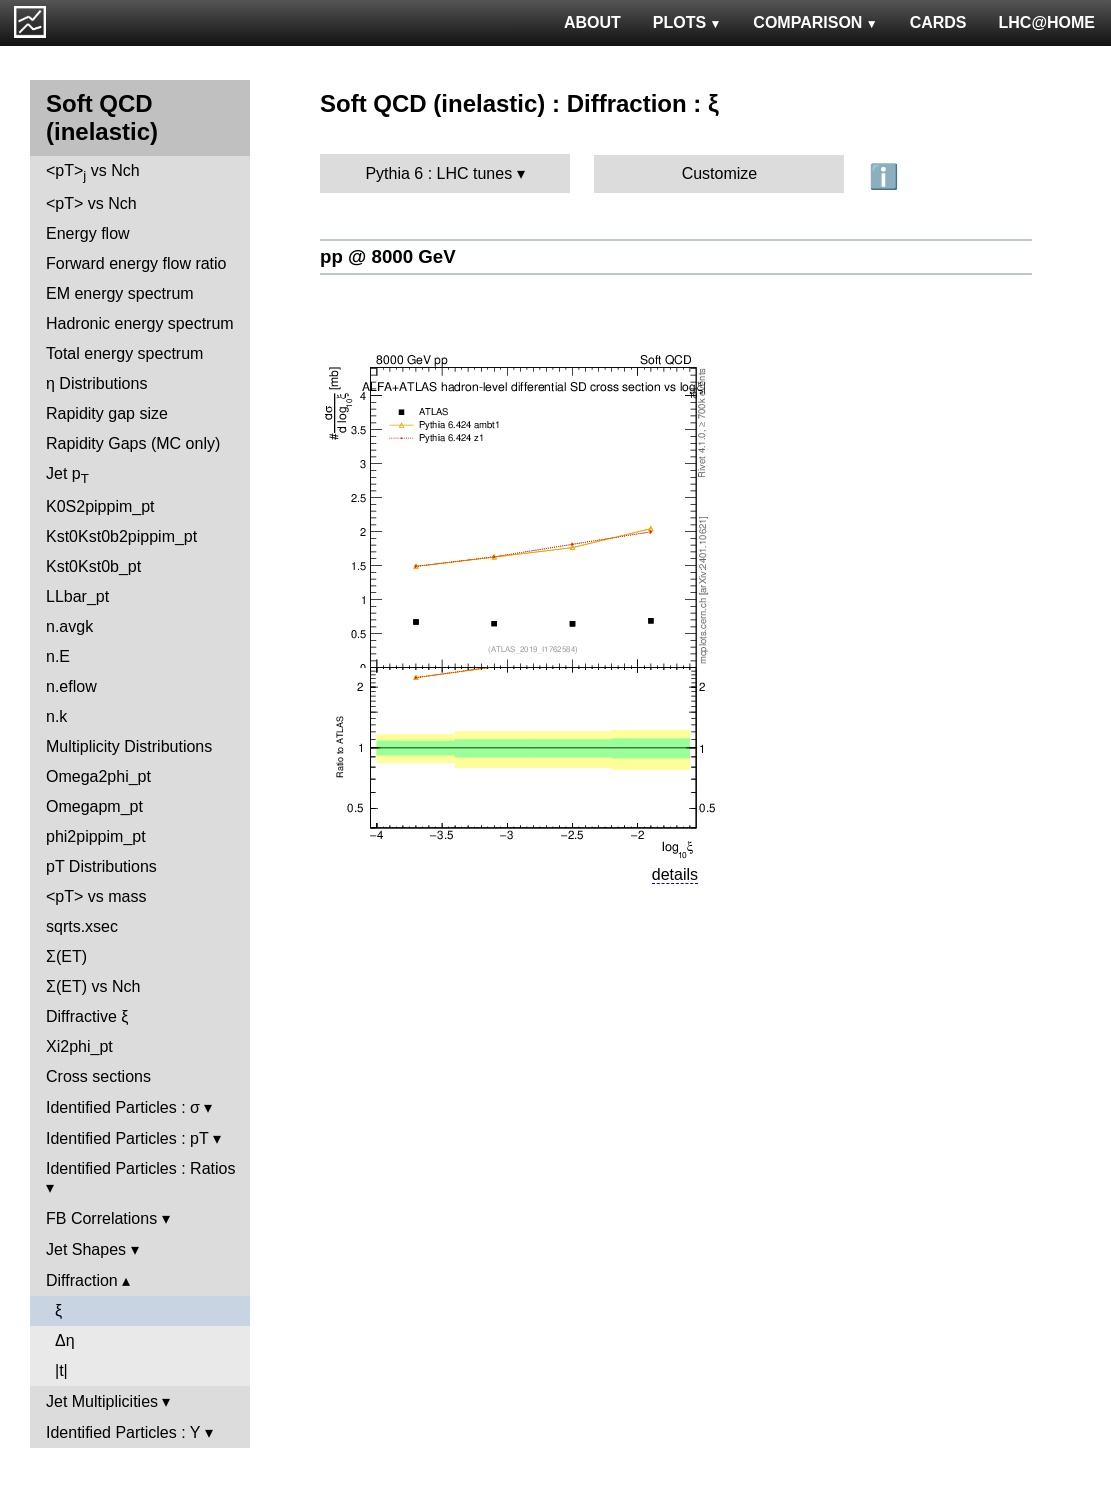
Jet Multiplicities (102, 1401)
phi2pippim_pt (96, 836)
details (675, 874)
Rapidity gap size (107, 413)
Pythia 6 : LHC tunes (438, 173)
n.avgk (69, 626)
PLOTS (687, 22)
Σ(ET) (66, 956)
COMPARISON (815, 22)
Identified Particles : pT (127, 1138)
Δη (65, 1340)
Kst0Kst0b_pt (93, 566)
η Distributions (96, 383)
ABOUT (592, 22)
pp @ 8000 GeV (388, 256)
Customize (720, 173)
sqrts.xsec (82, 926)
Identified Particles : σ (123, 1107)
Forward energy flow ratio (136, 263)
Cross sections (98, 1076)
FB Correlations (101, 1218)
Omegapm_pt (94, 806)
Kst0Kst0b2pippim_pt (121, 536)
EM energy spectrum (120, 293)
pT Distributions (101, 866)
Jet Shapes (86, 1249)
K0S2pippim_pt (100, 506)
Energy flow (88, 233)
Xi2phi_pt (79, 1046)
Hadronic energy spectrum (140, 323)
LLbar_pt (77, 596)
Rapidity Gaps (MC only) (133, 443)
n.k (56, 716)
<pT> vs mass (96, 896)
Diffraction (82, 1280)
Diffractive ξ (87, 1016)
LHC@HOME (1047, 22)
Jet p (67, 475)
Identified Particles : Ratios (140, 1168)
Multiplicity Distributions (129, 746)
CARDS (938, 22)
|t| (61, 1370)
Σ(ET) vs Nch (93, 986)
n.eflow (71, 686)
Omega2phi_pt (98, 776)
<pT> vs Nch (93, 172)
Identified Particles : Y (123, 1432)
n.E (58, 656)
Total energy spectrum (124, 353)
